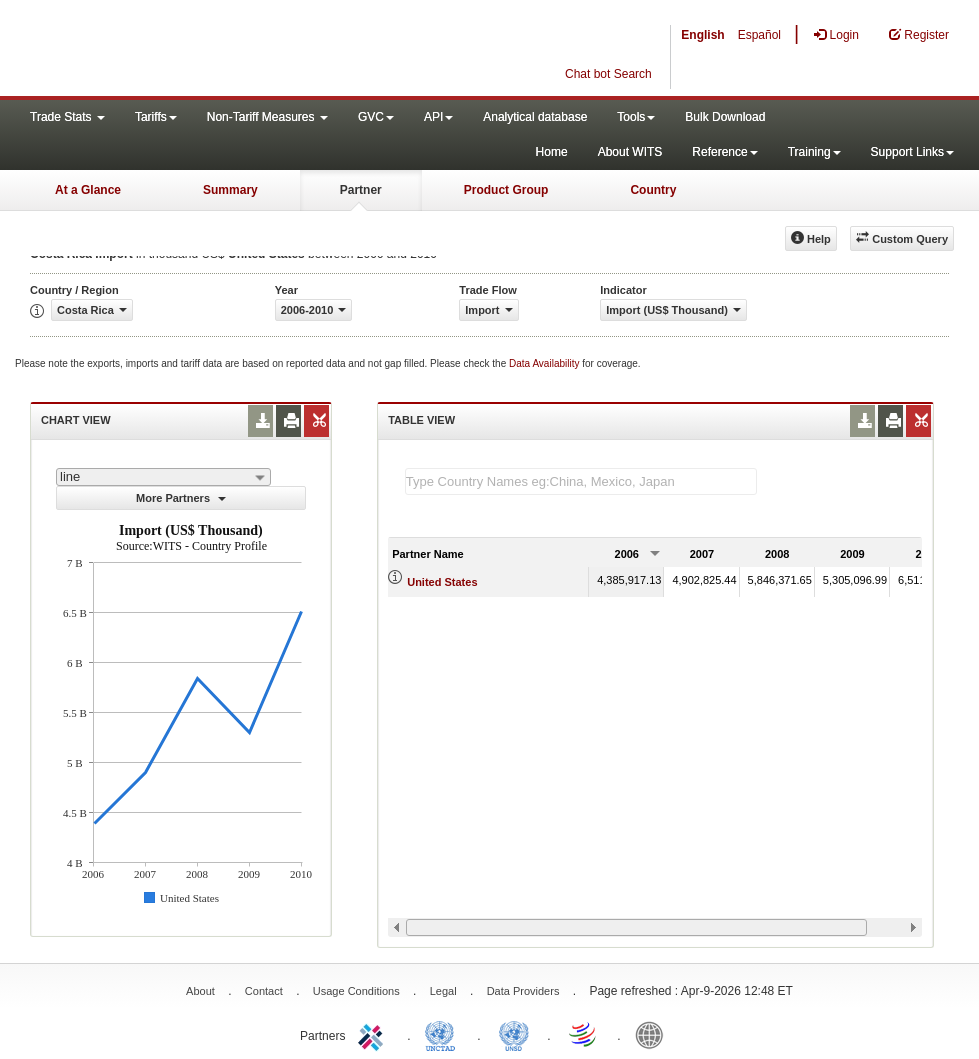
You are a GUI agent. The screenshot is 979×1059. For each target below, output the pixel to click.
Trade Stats (67, 117)
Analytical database (535, 117)
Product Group (506, 190)
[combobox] (163, 477)
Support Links (912, 152)
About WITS (630, 152)
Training (814, 152)
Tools (636, 117)
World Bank (654, 1034)
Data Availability (545, 363)
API (438, 117)
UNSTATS (514, 1034)
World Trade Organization (584, 1034)
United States (442, 582)
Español (759, 35)
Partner (361, 190)
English (702, 35)
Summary (230, 190)
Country (653, 190)
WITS (200, 50)
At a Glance (88, 190)
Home (552, 152)
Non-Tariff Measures (267, 117)
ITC (374, 1034)
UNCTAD (444, 1034)
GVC (376, 117)
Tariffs (156, 117)
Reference (724, 152)
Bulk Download (725, 117)
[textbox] (581, 481)
